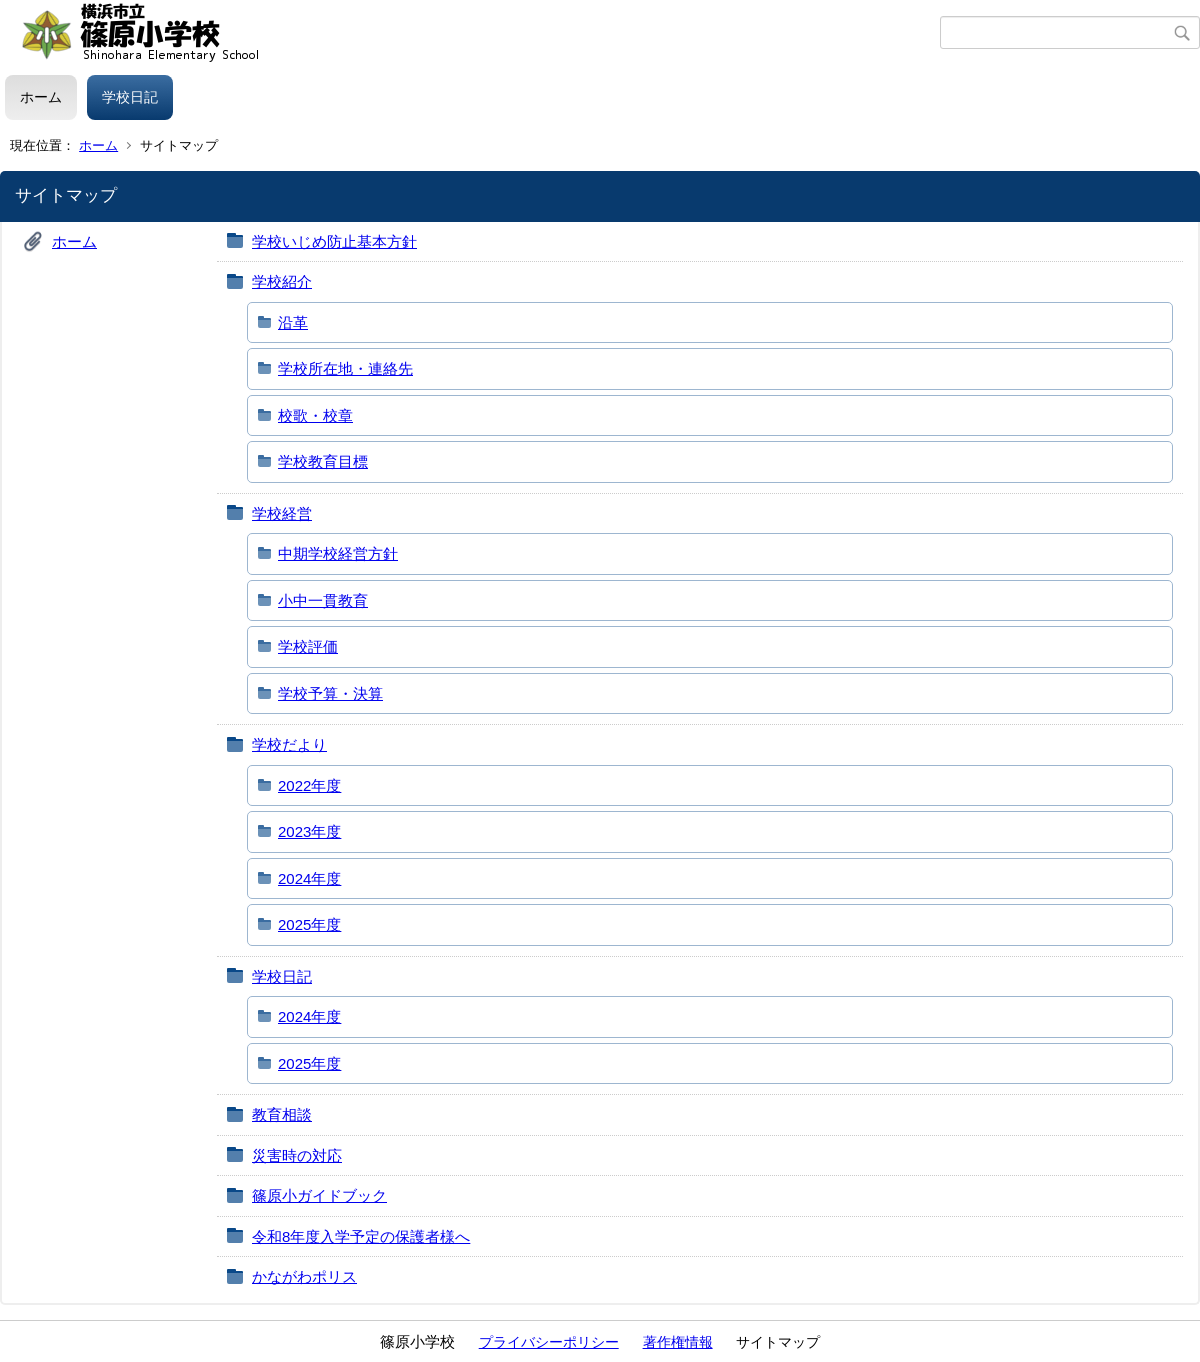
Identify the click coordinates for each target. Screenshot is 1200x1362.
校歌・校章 (315, 415)
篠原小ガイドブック (319, 1195)
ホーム (41, 97)
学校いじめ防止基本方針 (334, 241)
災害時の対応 (297, 1155)
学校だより (289, 744)
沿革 (293, 322)
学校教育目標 (323, 461)
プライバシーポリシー (549, 1342)
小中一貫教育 (323, 600)
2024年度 (309, 878)
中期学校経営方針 (338, 553)
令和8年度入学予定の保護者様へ (361, 1236)
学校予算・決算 (330, 693)
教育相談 (282, 1114)
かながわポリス (304, 1276)
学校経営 (282, 513)
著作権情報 (678, 1342)
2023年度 (309, 831)
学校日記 (130, 97)
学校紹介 (282, 281)
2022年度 (309, 785)
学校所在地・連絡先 (345, 368)
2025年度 (309, 924)
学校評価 (308, 646)
